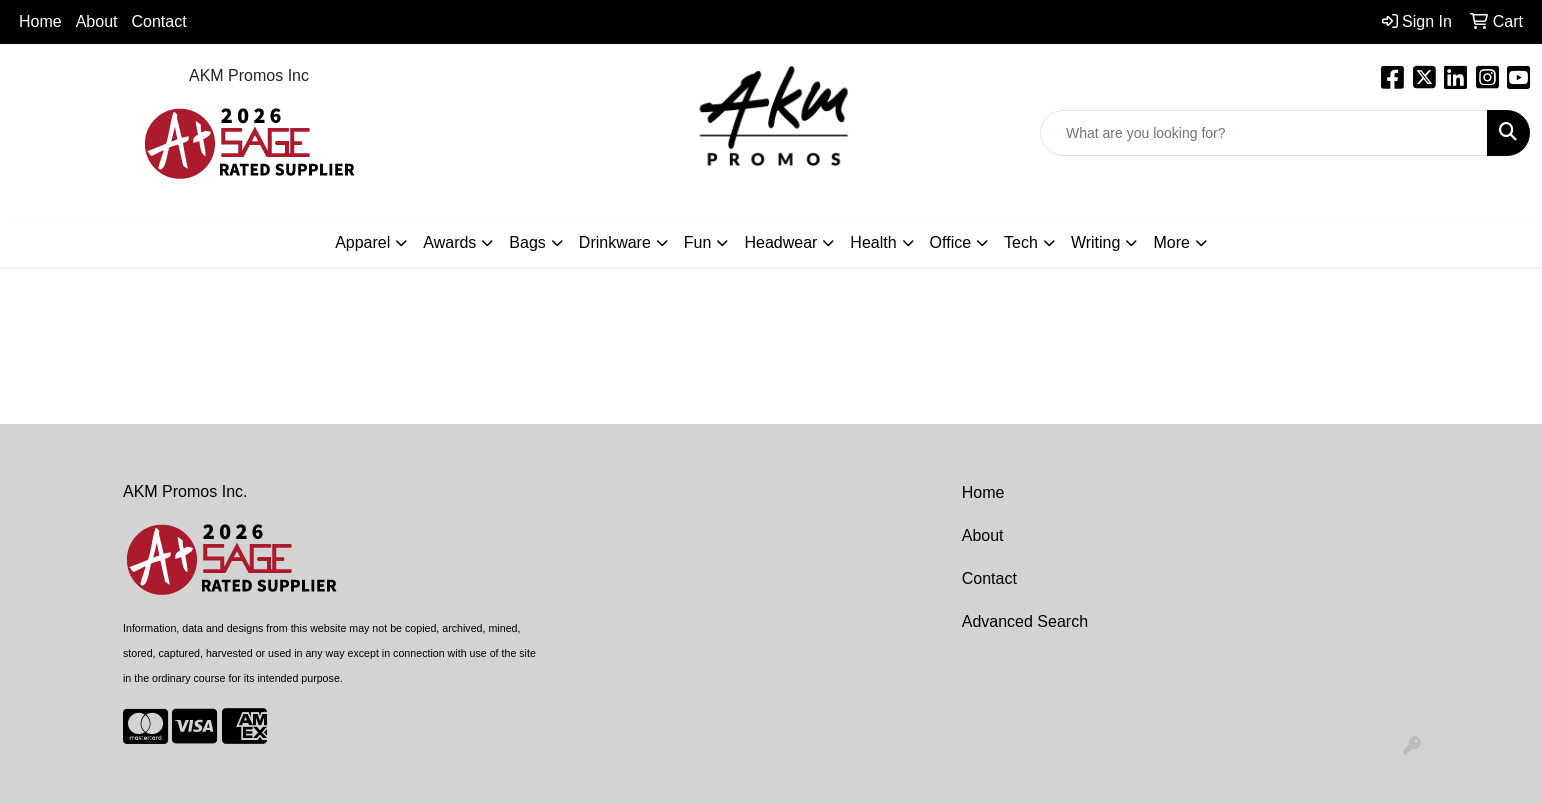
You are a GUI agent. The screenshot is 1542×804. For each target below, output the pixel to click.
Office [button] (951, 242)
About (983, 535)
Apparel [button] (362, 242)
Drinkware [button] (615, 242)
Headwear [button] (780, 242)
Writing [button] (1096, 242)
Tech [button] (1021, 242)
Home (40, 21)
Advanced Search (1025, 621)
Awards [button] (449, 242)
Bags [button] (527, 242)
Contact (159, 21)
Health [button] (873, 242)
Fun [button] (698, 242)
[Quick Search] (1264, 133)
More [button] (1171, 242)
